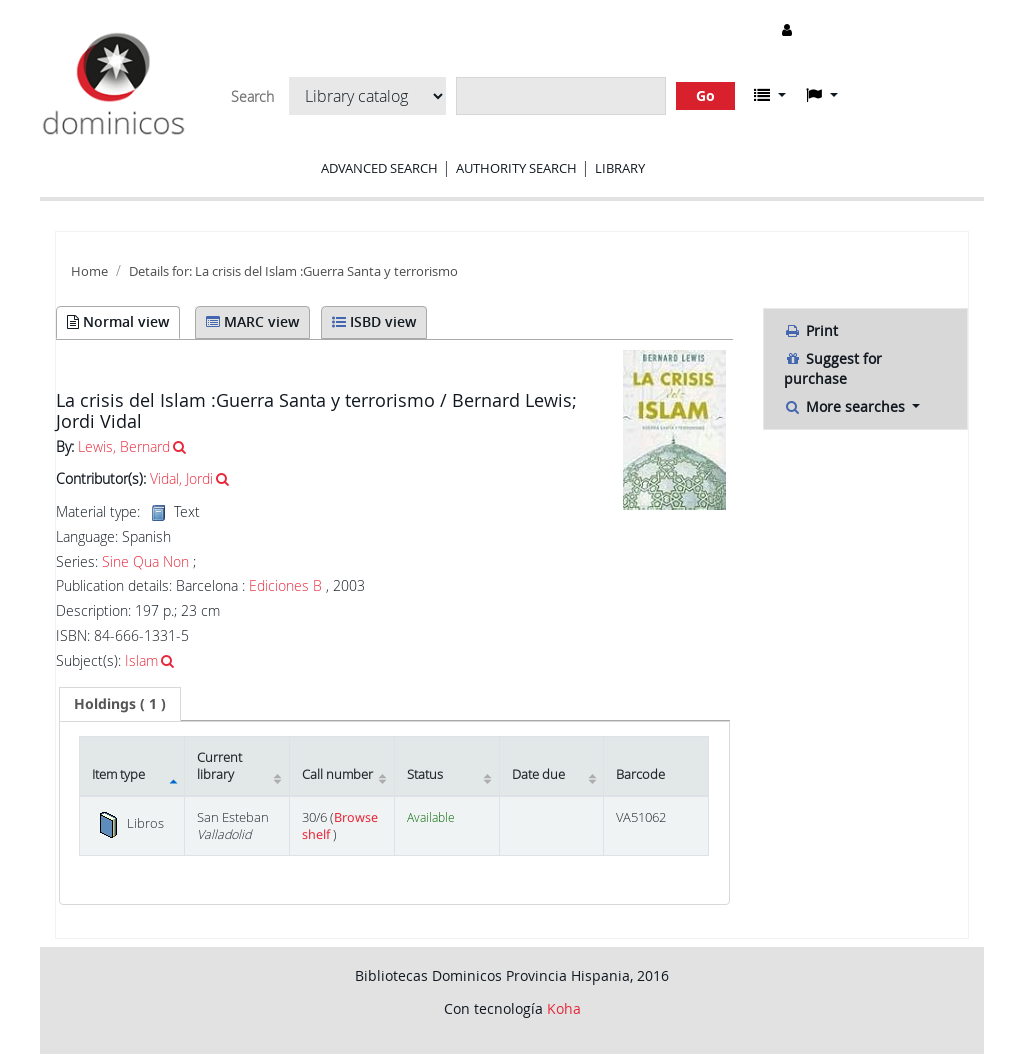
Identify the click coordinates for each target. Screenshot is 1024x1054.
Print (811, 330)
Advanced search (379, 168)
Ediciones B (285, 585)
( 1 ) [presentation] (120, 703)
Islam (141, 660)
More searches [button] (846, 406)
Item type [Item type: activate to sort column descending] (118, 774)
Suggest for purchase (833, 368)
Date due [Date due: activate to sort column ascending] (538, 774)
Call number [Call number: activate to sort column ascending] (337, 774)
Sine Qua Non (145, 562)
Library (620, 168)
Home (89, 271)
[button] (770, 95)
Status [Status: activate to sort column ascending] (425, 774)
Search (252, 97)
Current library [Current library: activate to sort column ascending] (219, 766)
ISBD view (374, 321)
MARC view (252, 321)
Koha (564, 1008)
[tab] (120, 704)
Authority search (516, 168)
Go (705, 95)
